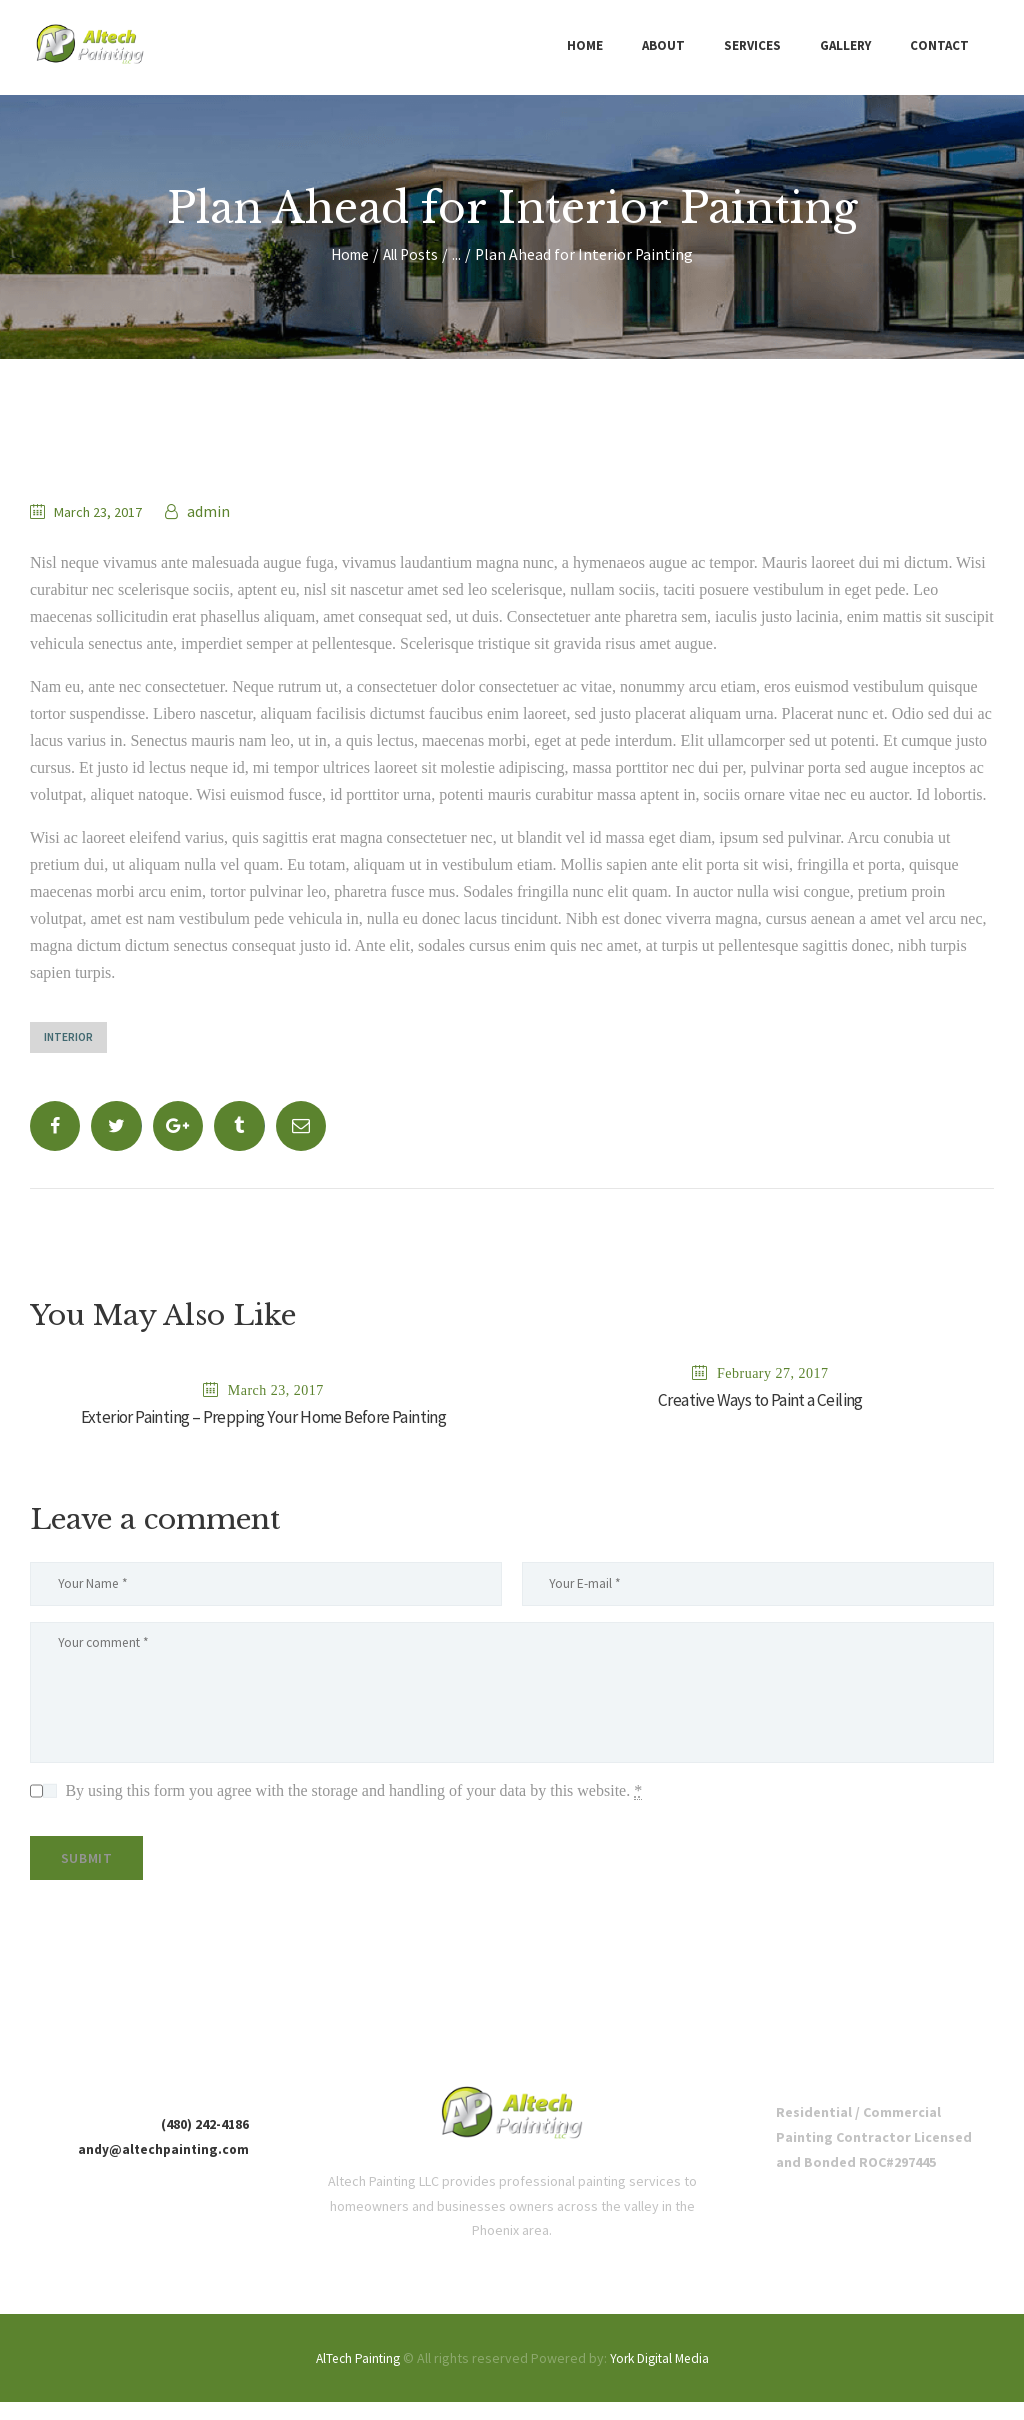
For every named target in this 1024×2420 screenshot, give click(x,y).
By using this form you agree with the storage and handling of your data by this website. (353, 1803)
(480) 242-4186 (205, 2142)
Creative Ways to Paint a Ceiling (760, 1402)
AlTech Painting (354, 2376)
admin (219, 511)
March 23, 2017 (104, 511)
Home (347, 254)
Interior (70, 1037)
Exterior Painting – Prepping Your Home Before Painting (263, 1420)
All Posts (412, 254)
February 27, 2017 (773, 1374)
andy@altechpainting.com (161, 2167)
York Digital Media (661, 2376)
